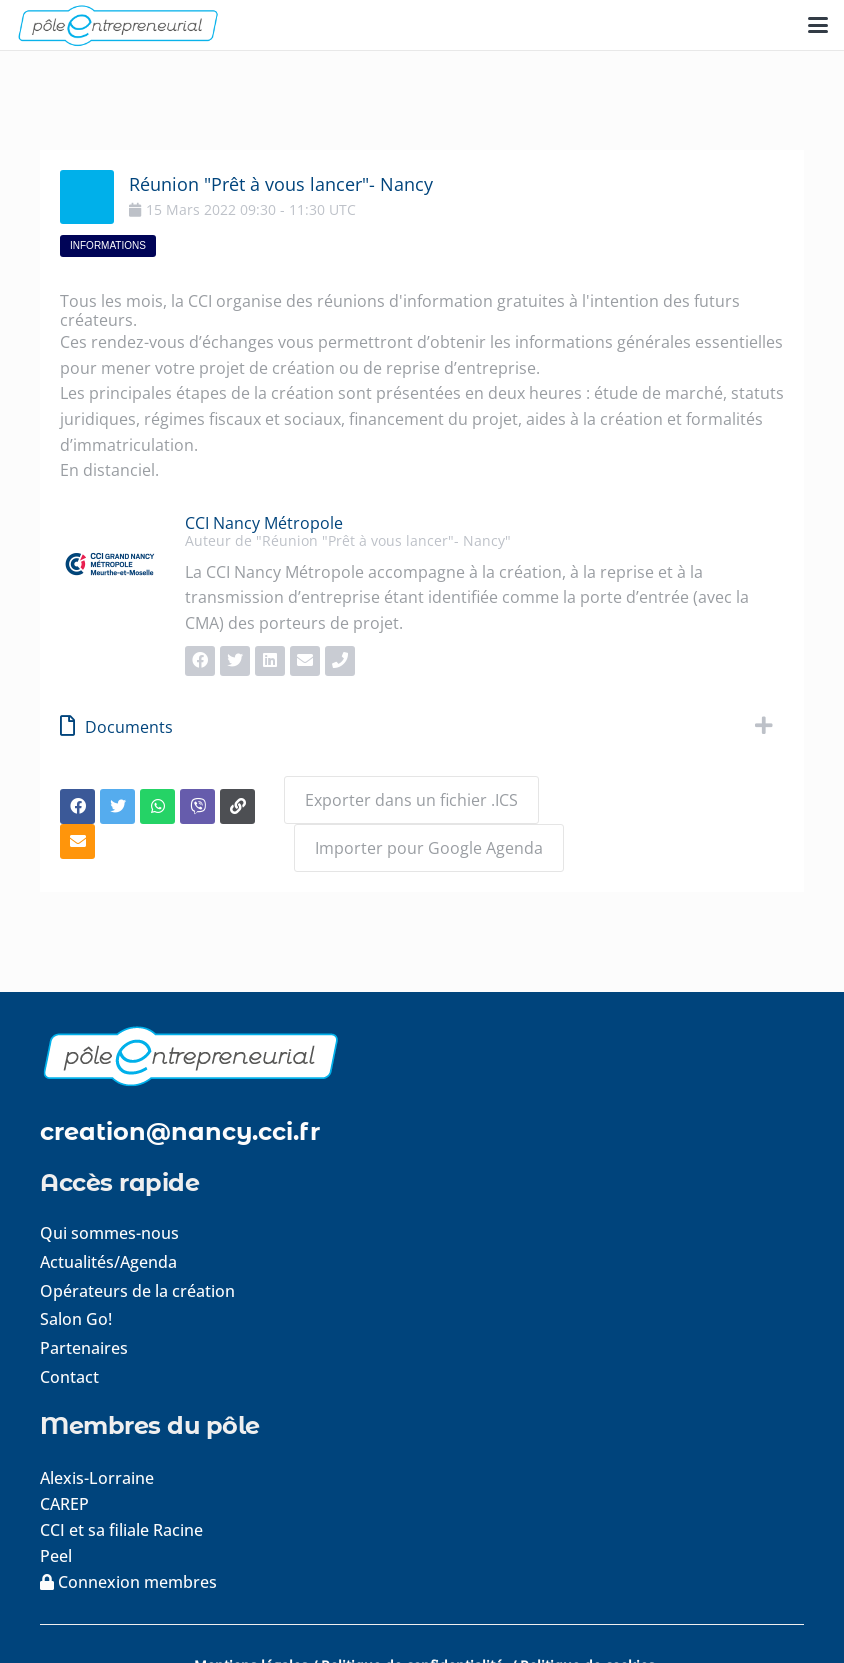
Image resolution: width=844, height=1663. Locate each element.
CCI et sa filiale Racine (123, 1530)
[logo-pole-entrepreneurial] (117, 25)
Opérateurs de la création (137, 1291)
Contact (69, 1377)
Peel (56, 1556)
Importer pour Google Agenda (429, 848)
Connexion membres (128, 1582)
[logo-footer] (422, 1055)
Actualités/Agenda (108, 1262)
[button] (818, 25)
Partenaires (84, 1348)
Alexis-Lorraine (97, 1478)
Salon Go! (76, 1319)
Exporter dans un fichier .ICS (411, 800)
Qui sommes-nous (109, 1233)
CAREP (64, 1504)
